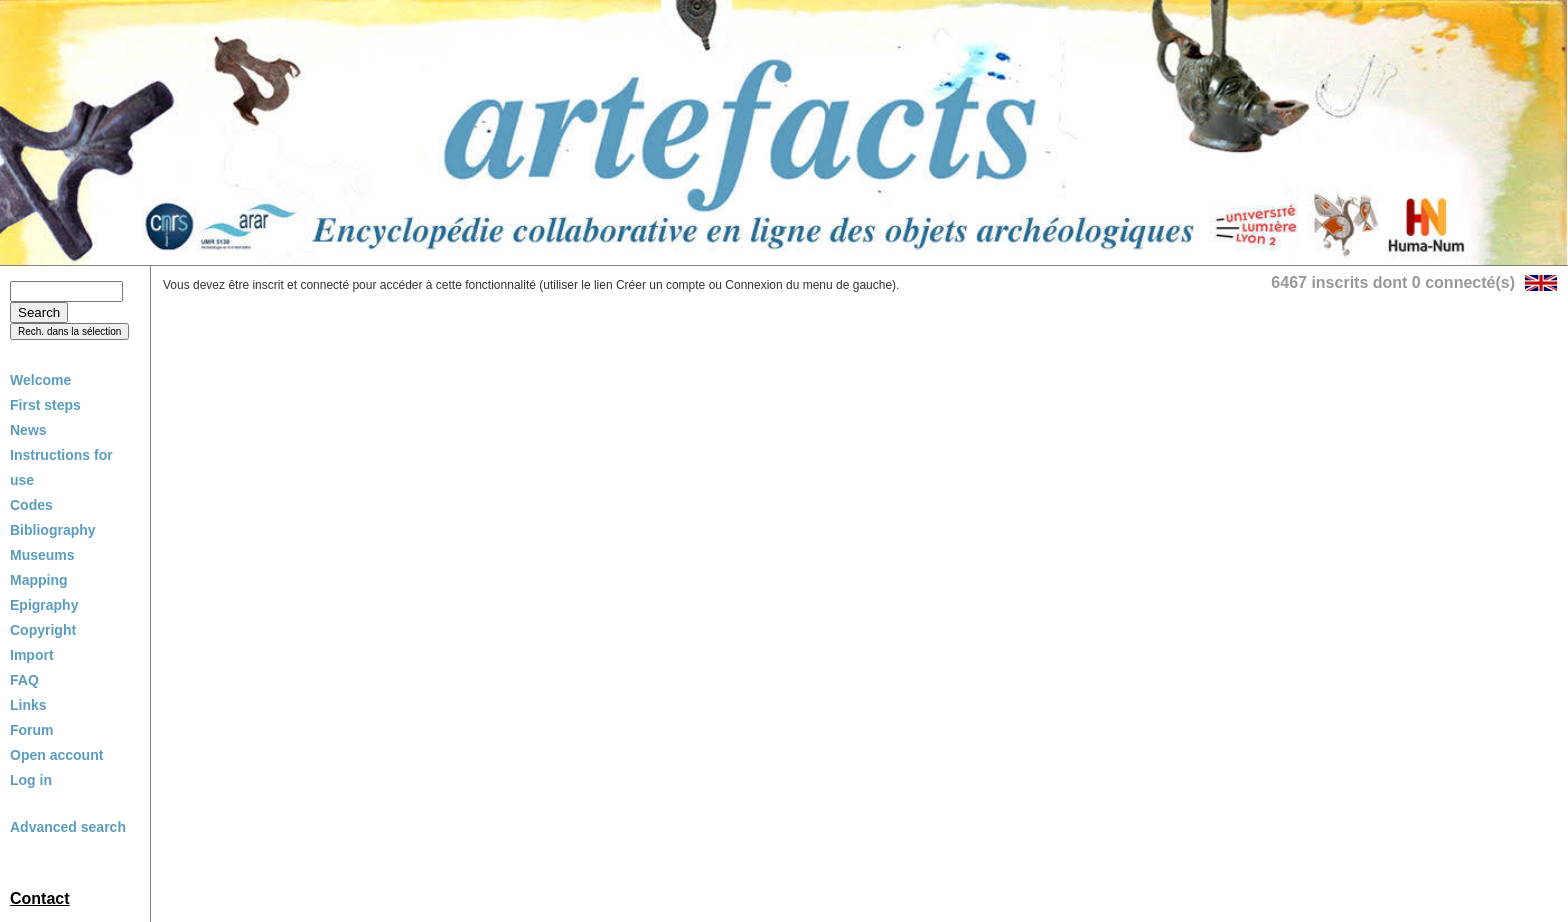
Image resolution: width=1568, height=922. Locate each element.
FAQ (24, 680)
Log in (31, 780)
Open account (56, 755)
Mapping (39, 580)
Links (28, 705)
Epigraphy (44, 605)
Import (32, 655)
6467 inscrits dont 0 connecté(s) (1393, 282)
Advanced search (68, 827)
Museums (42, 555)
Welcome (40, 380)
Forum (32, 730)
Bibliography (53, 530)
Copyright (43, 630)
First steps (45, 405)
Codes (31, 505)
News (28, 430)
